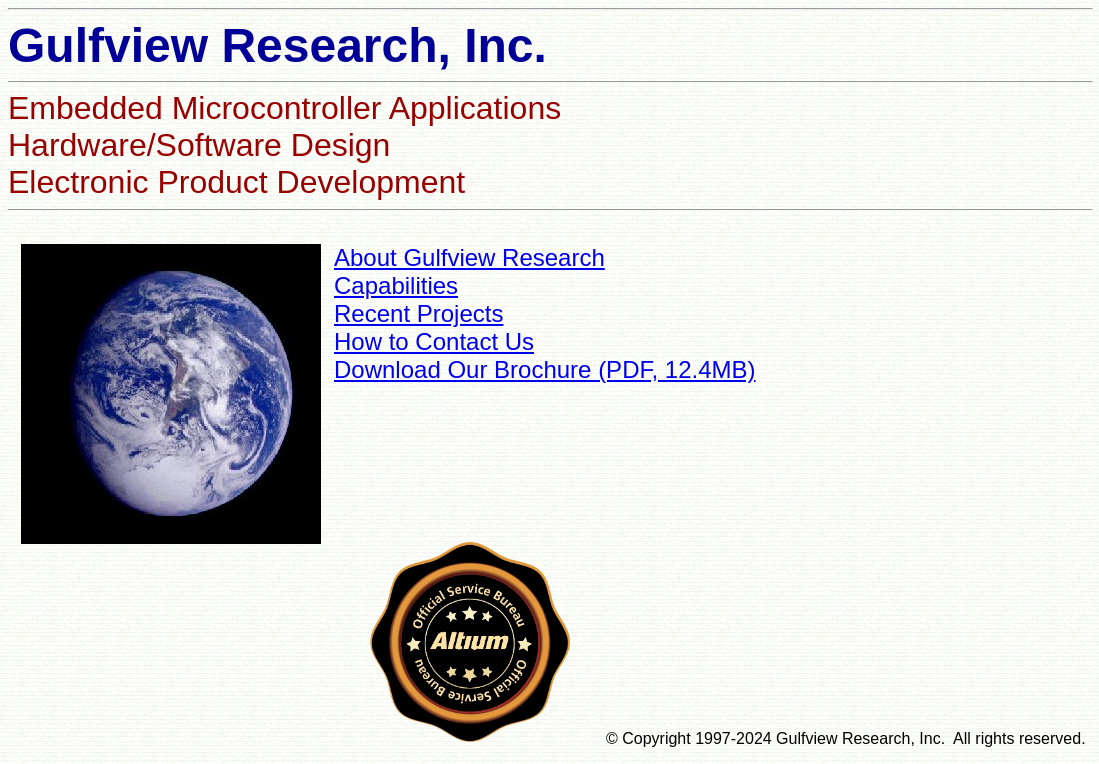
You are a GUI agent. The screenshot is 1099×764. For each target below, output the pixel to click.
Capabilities (396, 285)
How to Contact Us (434, 341)
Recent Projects (418, 313)
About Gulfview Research (469, 257)
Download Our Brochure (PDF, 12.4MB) (545, 369)
